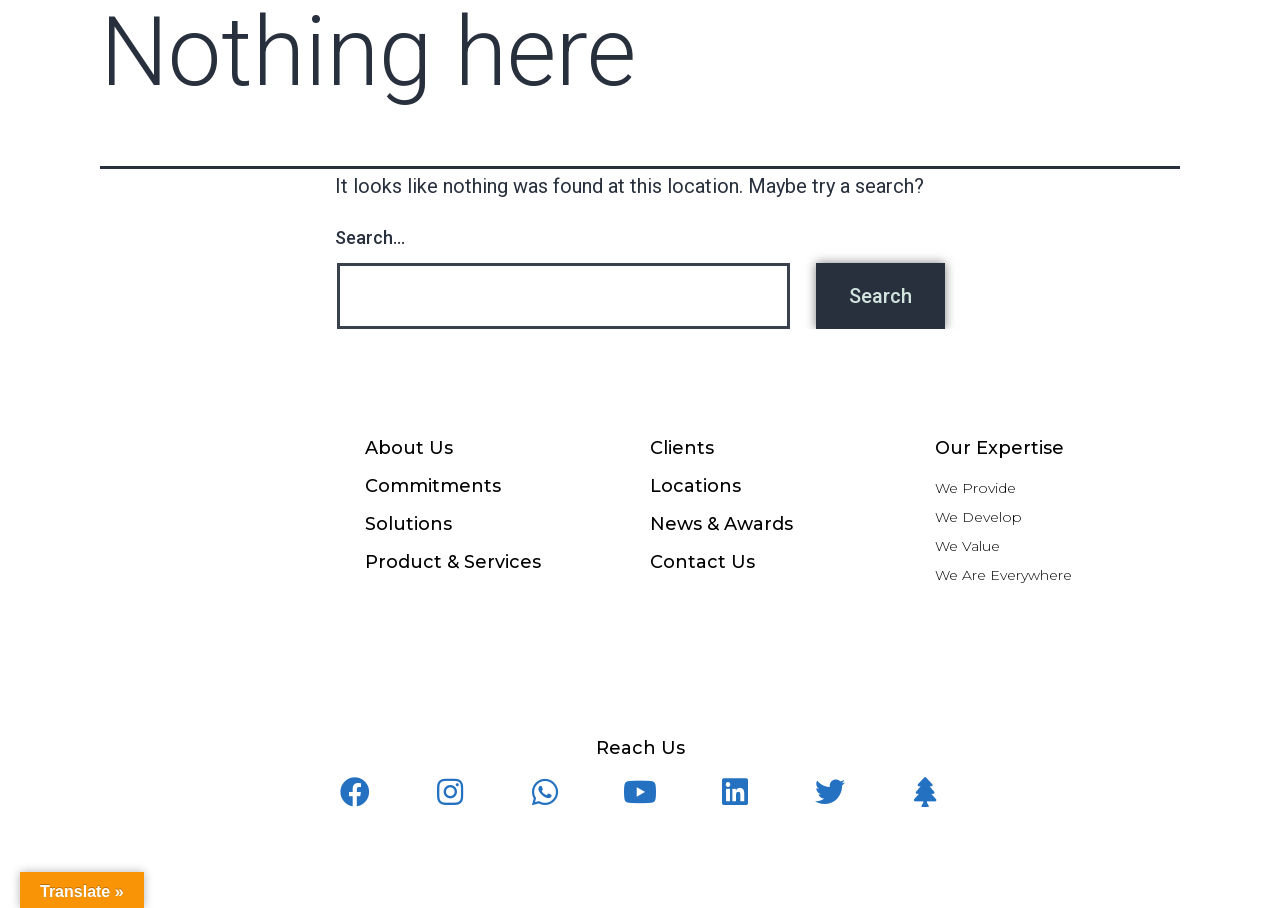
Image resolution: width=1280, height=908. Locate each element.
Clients (682, 448)
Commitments (433, 486)
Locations (695, 486)
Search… (370, 237)
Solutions (408, 524)
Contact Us (702, 562)
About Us (409, 448)
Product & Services (453, 562)
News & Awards (721, 524)
